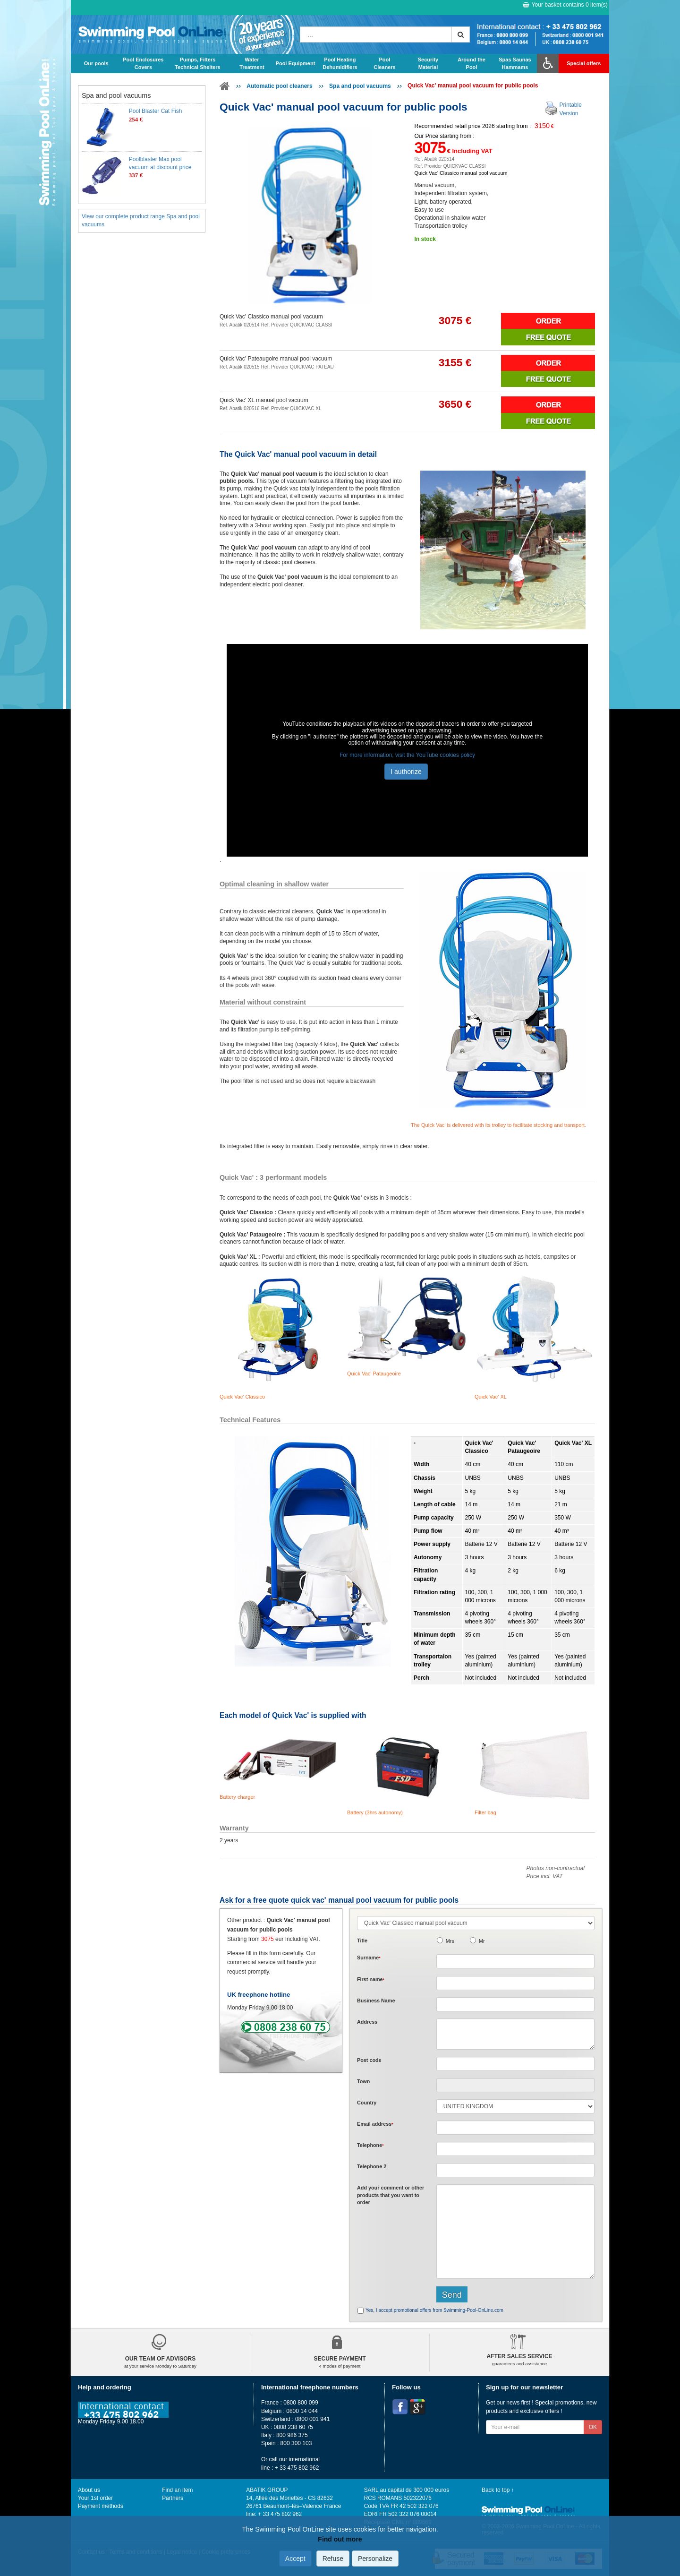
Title (362, 1940)
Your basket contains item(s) (565, 4)
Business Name (376, 2000)
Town (363, 2081)
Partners (172, 2498)
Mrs (450, 1941)
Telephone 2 (371, 2166)
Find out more (340, 2539)
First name (370, 1979)
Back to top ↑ (498, 2490)
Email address (375, 2124)
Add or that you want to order (390, 2195)
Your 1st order (95, 2498)
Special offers (584, 63)
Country (366, 2102)
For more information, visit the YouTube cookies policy (407, 755)
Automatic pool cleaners (279, 86)
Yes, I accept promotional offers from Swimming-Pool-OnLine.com (434, 2310)
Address (367, 2022)
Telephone (370, 2145)
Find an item (177, 2490)
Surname (369, 1957)
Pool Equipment (295, 63)
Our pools (96, 63)
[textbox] (515, 2064)
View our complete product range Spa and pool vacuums (141, 220)
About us (89, 2490)
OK (593, 2427)
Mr (482, 1941)
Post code (369, 2060)
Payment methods (100, 2506)
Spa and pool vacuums (360, 86)
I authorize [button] (406, 771)
